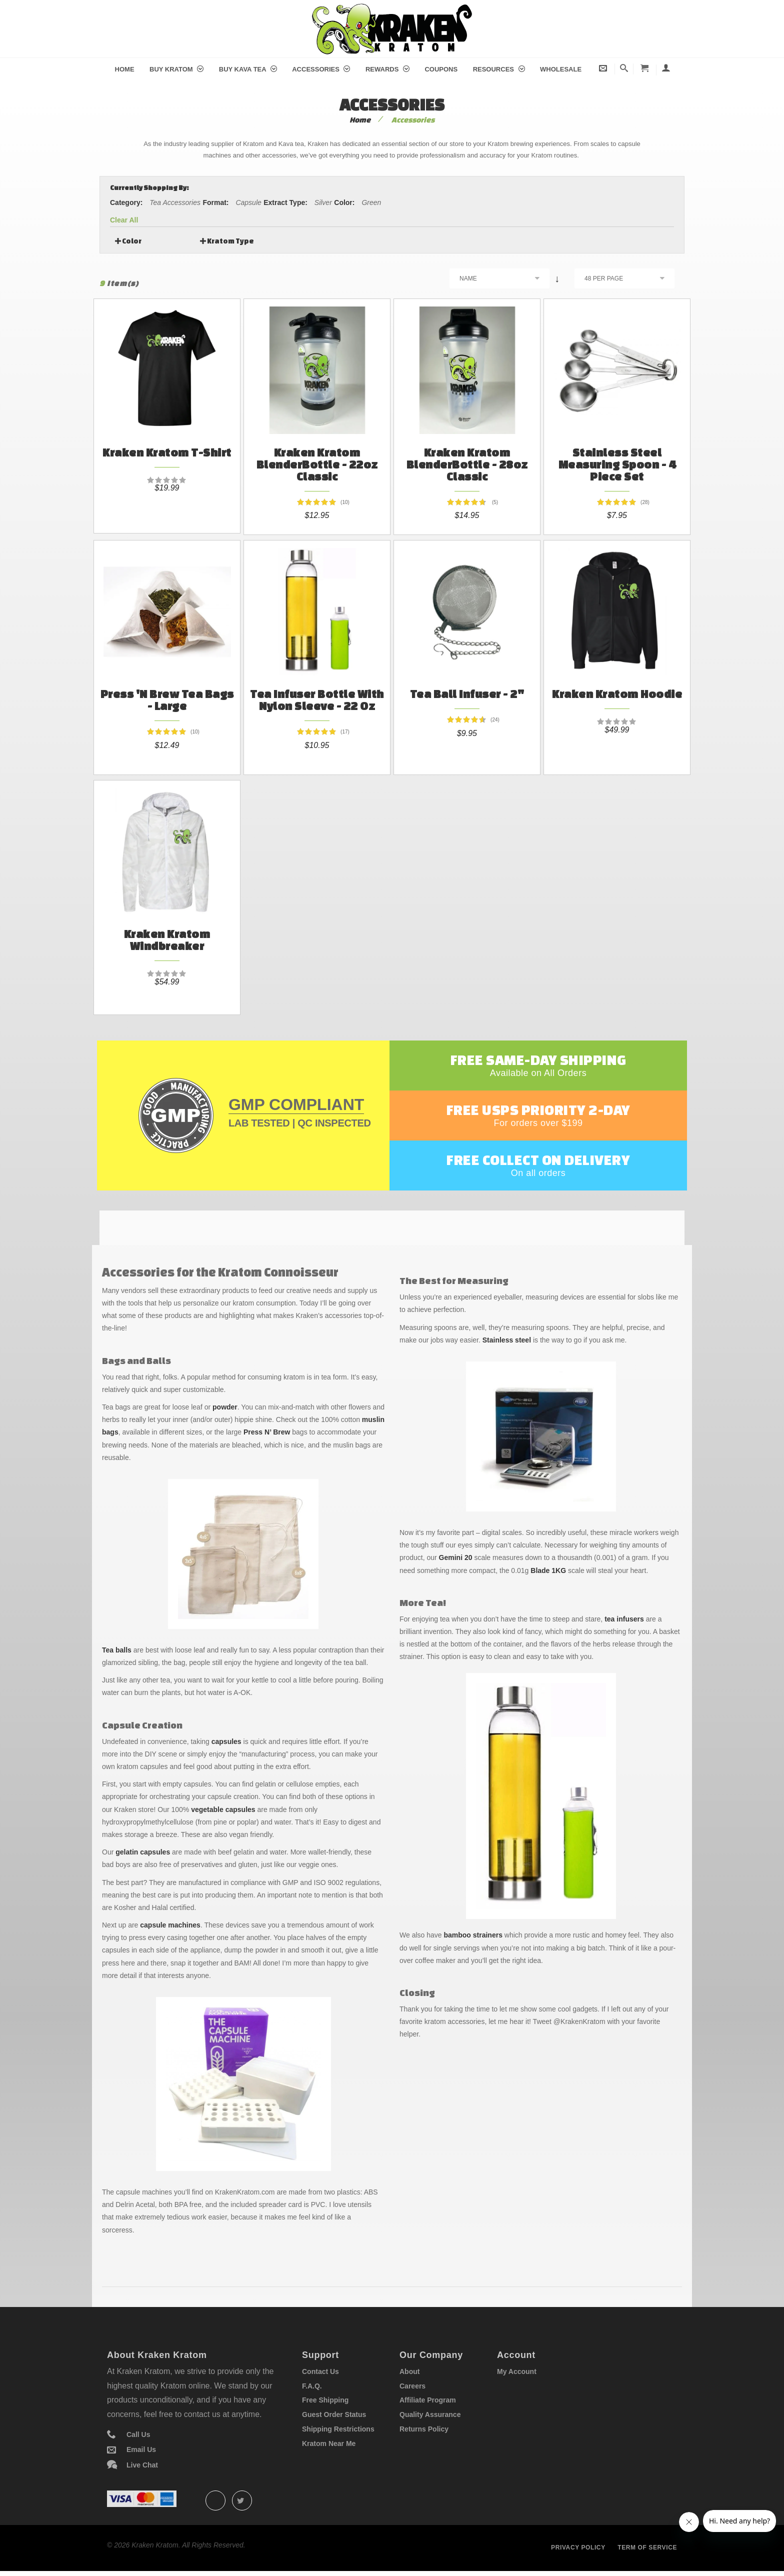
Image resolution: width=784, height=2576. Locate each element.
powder (225, 1407)
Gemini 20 (455, 1558)
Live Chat (142, 2465)
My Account (516, 2371)
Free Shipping (325, 2400)
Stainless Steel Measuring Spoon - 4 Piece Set (617, 464)
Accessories (321, 69)
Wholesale (561, 69)
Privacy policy (578, 2547)
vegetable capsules (223, 1810)
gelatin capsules (143, 1852)
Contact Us (320, 2371)
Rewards (388, 69)
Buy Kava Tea (248, 69)
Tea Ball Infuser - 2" (467, 694)
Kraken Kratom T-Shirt (167, 452)
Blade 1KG (548, 1570)
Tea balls (117, 1650)
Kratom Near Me (329, 2443)
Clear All (124, 220)
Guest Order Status (334, 2414)
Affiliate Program (428, 2400)
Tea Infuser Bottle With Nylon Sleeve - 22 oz (317, 700)
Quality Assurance (430, 2414)
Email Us (141, 2450)
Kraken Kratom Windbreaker (167, 940)
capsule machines (170, 1925)
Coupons (441, 69)
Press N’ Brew (267, 1432)
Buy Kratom (177, 69)
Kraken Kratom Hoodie (617, 694)
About (410, 2371)
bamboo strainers (473, 1935)
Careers (413, 2386)
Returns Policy (424, 2429)
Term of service (647, 2547)
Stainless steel (506, 1340)
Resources (499, 69)
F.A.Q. (312, 2386)
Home (124, 69)
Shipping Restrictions (338, 2429)
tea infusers (624, 1619)
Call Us (138, 2434)
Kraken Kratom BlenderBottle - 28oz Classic (467, 464)
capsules (227, 1742)
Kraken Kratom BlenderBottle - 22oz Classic (317, 464)
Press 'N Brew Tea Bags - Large (167, 700)
